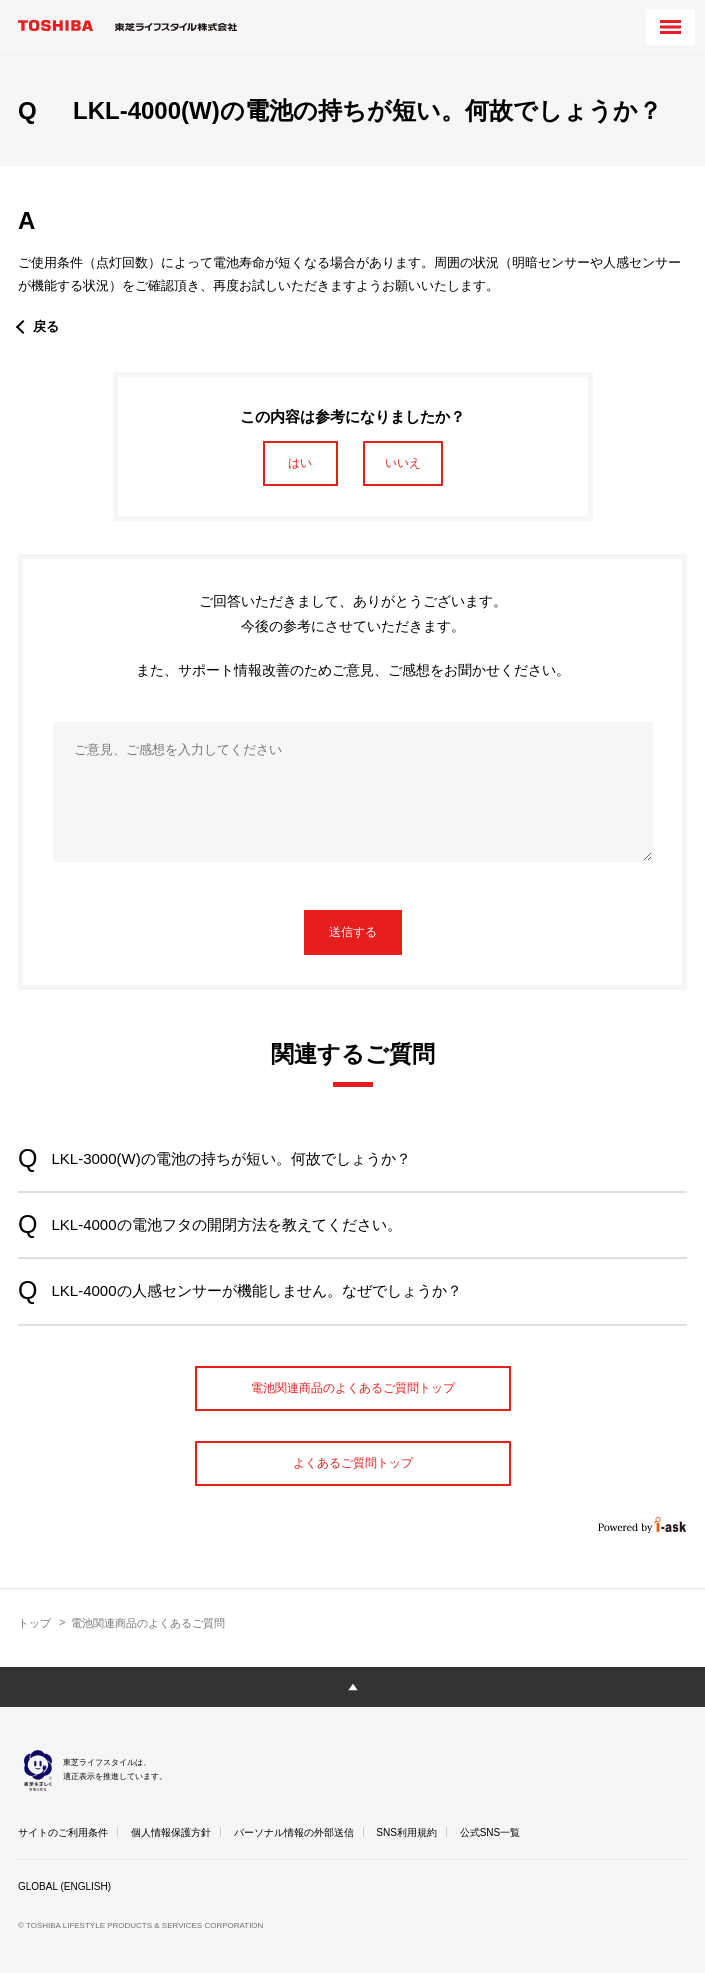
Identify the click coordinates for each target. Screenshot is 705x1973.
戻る (46, 326)
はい (300, 463)
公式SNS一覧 (490, 1832)
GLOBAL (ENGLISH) (64, 1886)
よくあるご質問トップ (353, 1463)
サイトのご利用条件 (63, 1832)
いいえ (403, 463)
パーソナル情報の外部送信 (294, 1832)
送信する (353, 932)
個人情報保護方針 (171, 1832)
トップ (34, 1623)
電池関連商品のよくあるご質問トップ (353, 1388)
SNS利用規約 (406, 1832)
